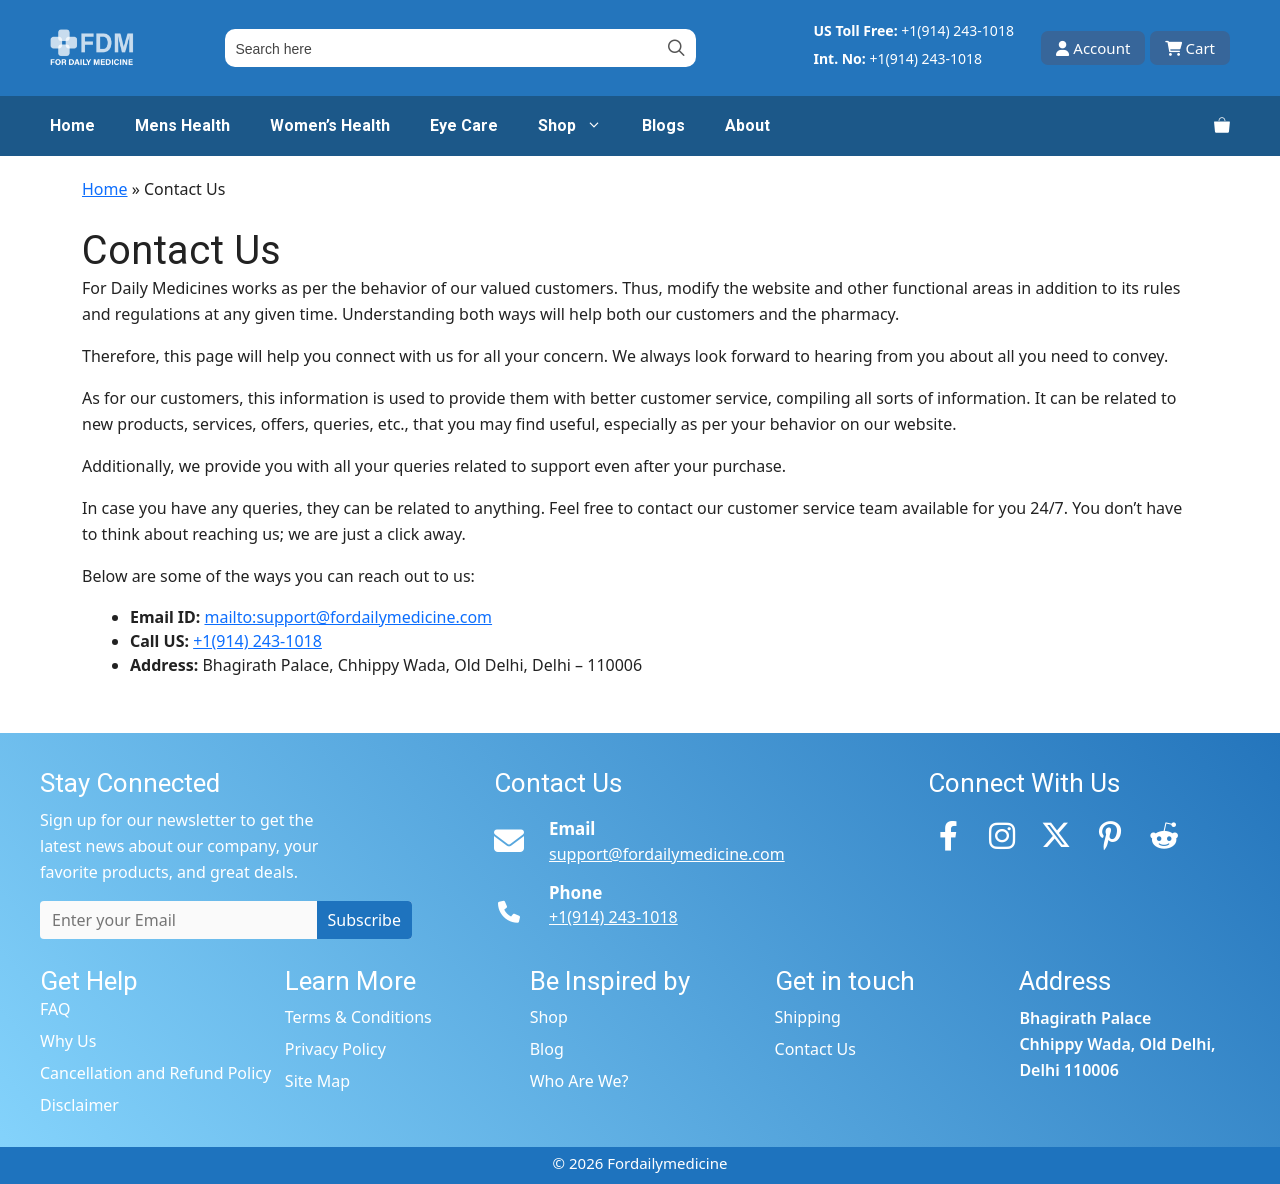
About (747, 125)
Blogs (663, 125)
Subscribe (364, 920)
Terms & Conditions (358, 1017)
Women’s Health (330, 125)
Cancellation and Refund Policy (155, 1073)
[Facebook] (948, 835)
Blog (547, 1049)
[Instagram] (1002, 835)
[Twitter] (1056, 835)
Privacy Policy (335, 1049)
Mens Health (182, 125)
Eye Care (464, 125)
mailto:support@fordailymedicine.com (348, 617)
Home (72, 125)
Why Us (68, 1041)
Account (1093, 48)
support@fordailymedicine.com (667, 854)
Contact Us (815, 1049)
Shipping (808, 1017)
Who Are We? (579, 1081)
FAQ (55, 1009)
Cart (1190, 48)
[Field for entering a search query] (460, 48)
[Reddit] (1164, 835)
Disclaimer (79, 1105)
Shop (580, 126)
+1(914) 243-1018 (957, 30)
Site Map (317, 1081)
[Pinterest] (1110, 835)
